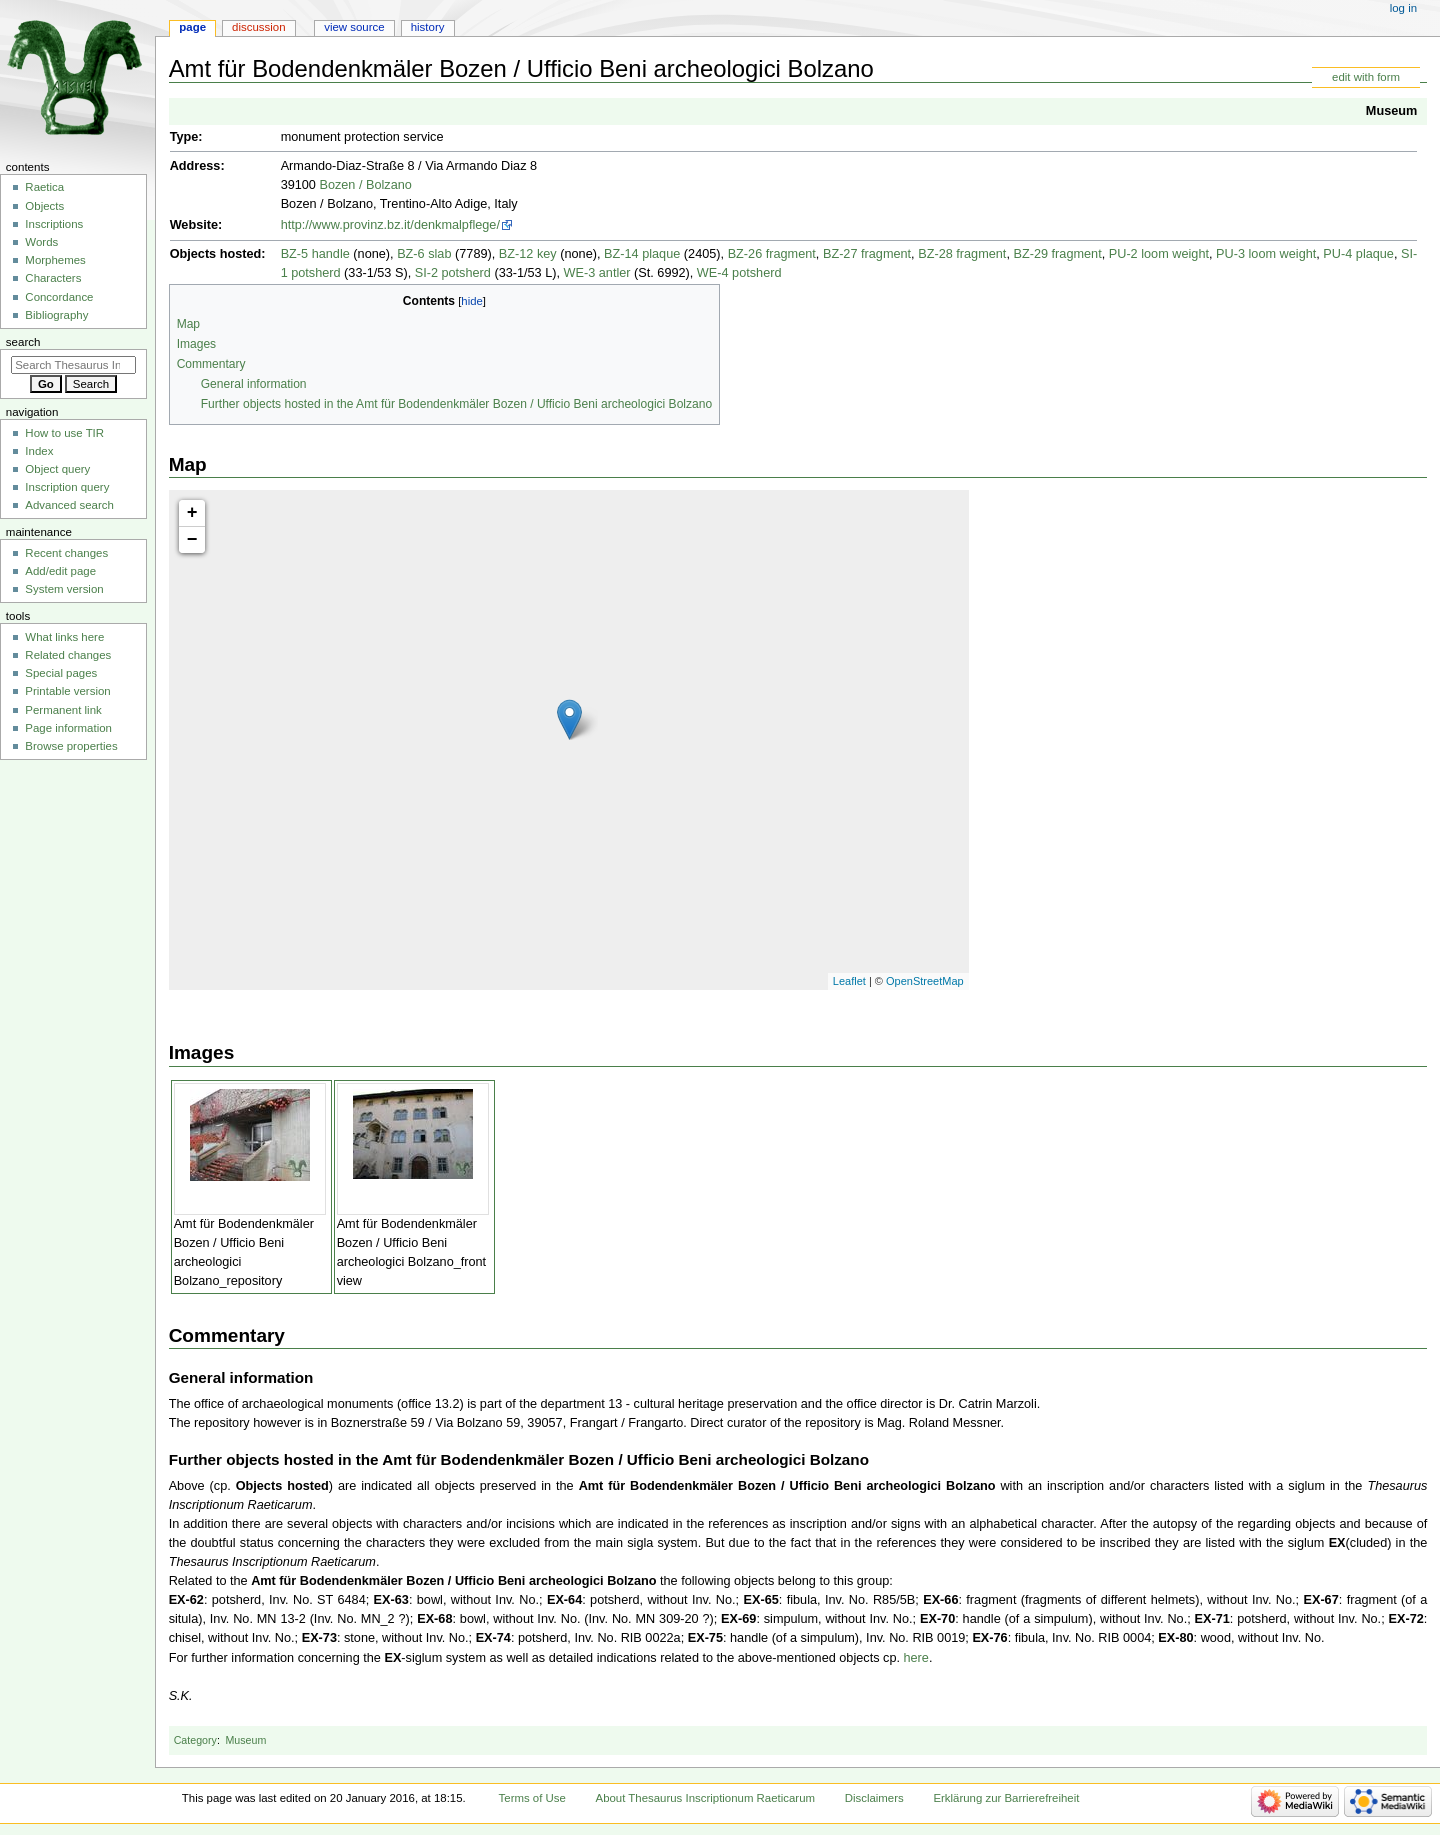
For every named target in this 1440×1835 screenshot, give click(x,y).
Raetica (44, 187)
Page (192, 27)
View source (354, 27)
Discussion (258, 27)
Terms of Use (532, 1798)
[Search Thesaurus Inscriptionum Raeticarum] (73, 365)
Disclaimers (874, 1798)
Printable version (67, 691)
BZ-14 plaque (642, 254)
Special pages (61, 673)
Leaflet (849, 981)
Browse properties (71, 746)
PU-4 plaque (1358, 254)
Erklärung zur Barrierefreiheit (1006, 1798)
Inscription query (67, 487)
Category (195, 1740)
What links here (64, 637)
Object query (57, 469)
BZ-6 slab (424, 254)
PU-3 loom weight (1266, 254)
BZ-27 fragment (867, 254)
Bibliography (56, 315)
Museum (1391, 111)
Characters (53, 278)
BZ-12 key (528, 254)
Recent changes (66, 553)
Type (184, 137)
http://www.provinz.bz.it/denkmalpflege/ (390, 225)
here (915, 1658)
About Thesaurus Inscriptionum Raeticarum (705, 1798)
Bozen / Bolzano (365, 185)
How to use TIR (64, 433)
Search (23, 342)
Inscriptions (54, 224)
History (428, 27)
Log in (1403, 8)
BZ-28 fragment (962, 254)
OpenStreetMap (925, 981)
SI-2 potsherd (453, 273)
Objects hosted (216, 254)
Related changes (68, 655)
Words (41, 242)
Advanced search (69, 505)
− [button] (192, 540)
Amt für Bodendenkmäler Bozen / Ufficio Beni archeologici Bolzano (625, 1459)
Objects (44, 206)
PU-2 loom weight (1159, 254)
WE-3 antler (597, 273)
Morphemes (55, 260)
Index (39, 451)
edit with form (1366, 77)
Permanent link (63, 710)
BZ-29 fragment (1057, 254)
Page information (68, 728)
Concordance (59, 297)
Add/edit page (60, 571)
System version (64, 589)
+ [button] (192, 513)
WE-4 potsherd (739, 273)
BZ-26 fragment (772, 254)
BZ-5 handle (315, 254)
